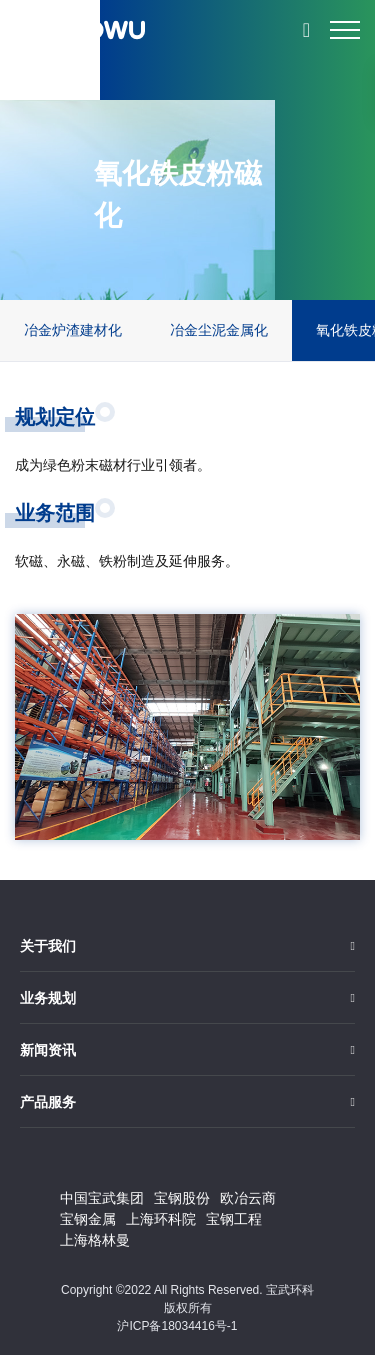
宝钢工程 (234, 1219)
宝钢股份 (182, 1198)
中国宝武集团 (102, 1198)
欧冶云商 (248, 1198)
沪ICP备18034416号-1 (177, 1326)
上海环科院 (161, 1219)
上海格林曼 (95, 1240)
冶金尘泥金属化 (219, 330)
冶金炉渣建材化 (73, 330)
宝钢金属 (88, 1219)
